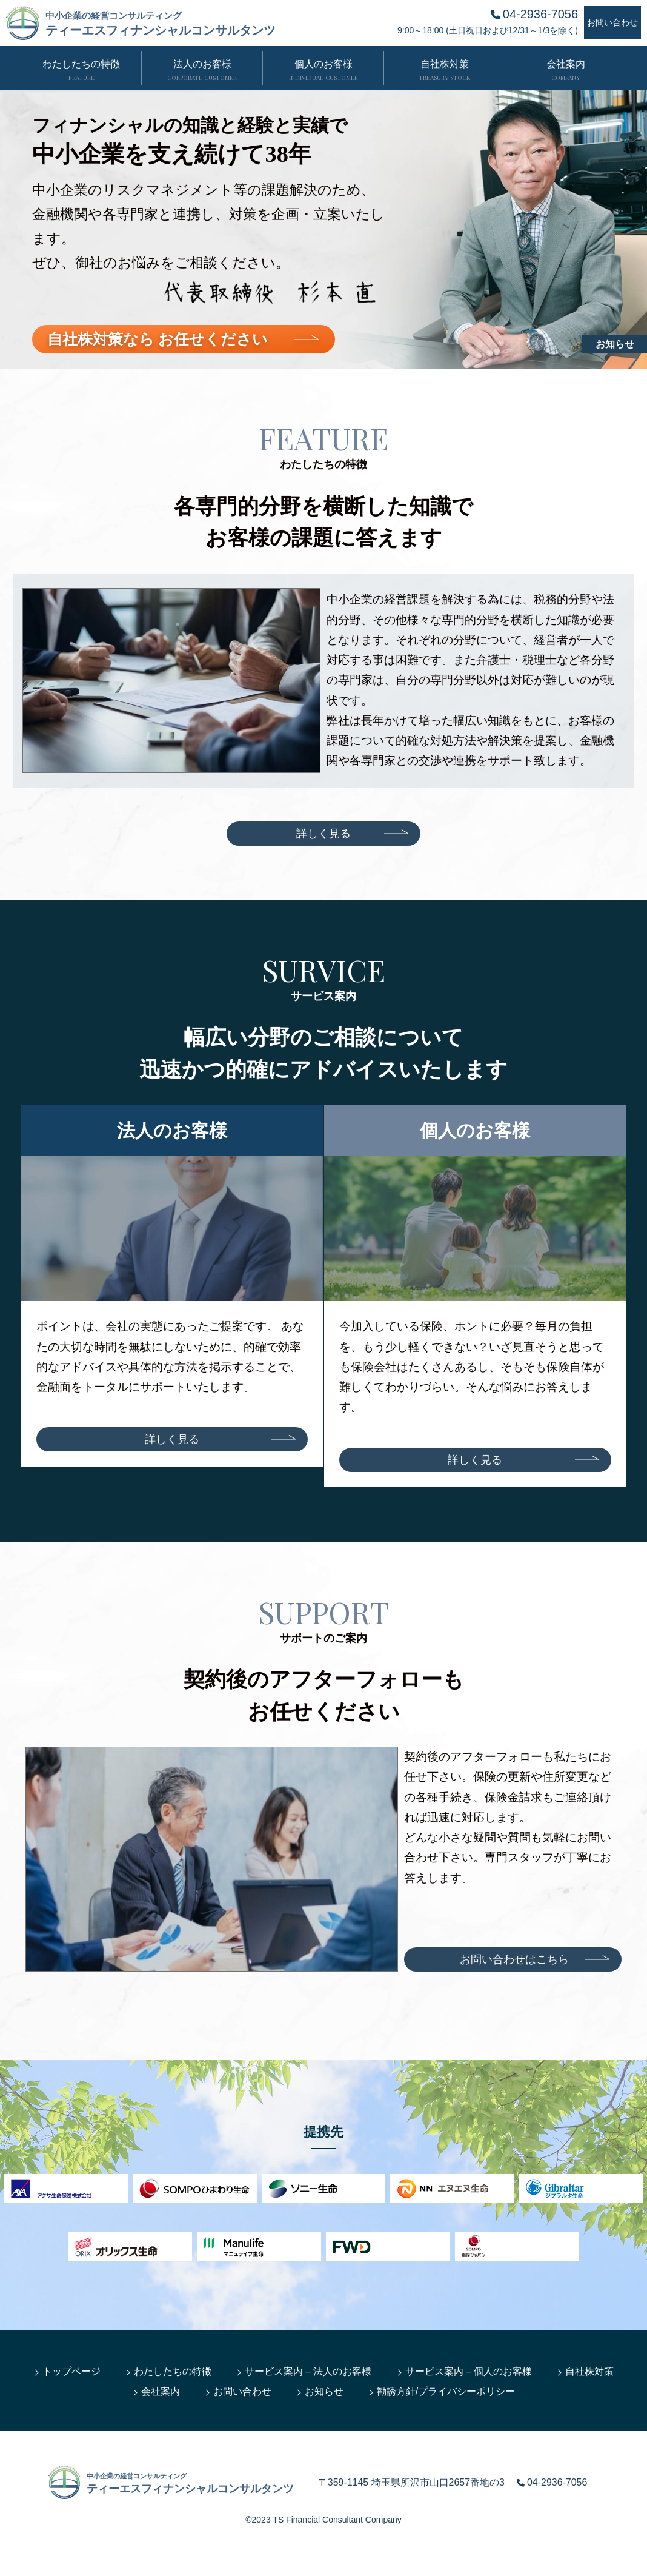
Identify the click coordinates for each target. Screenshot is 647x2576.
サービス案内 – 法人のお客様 (308, 2371)
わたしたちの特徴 (172, 2371)
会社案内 (160, 2391)
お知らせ (615, 344)
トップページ (71, 2371)
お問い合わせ (242, 2391)
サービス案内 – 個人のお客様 (469, 2371)
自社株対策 (589, 2371)
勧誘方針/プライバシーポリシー (446, 2391)
